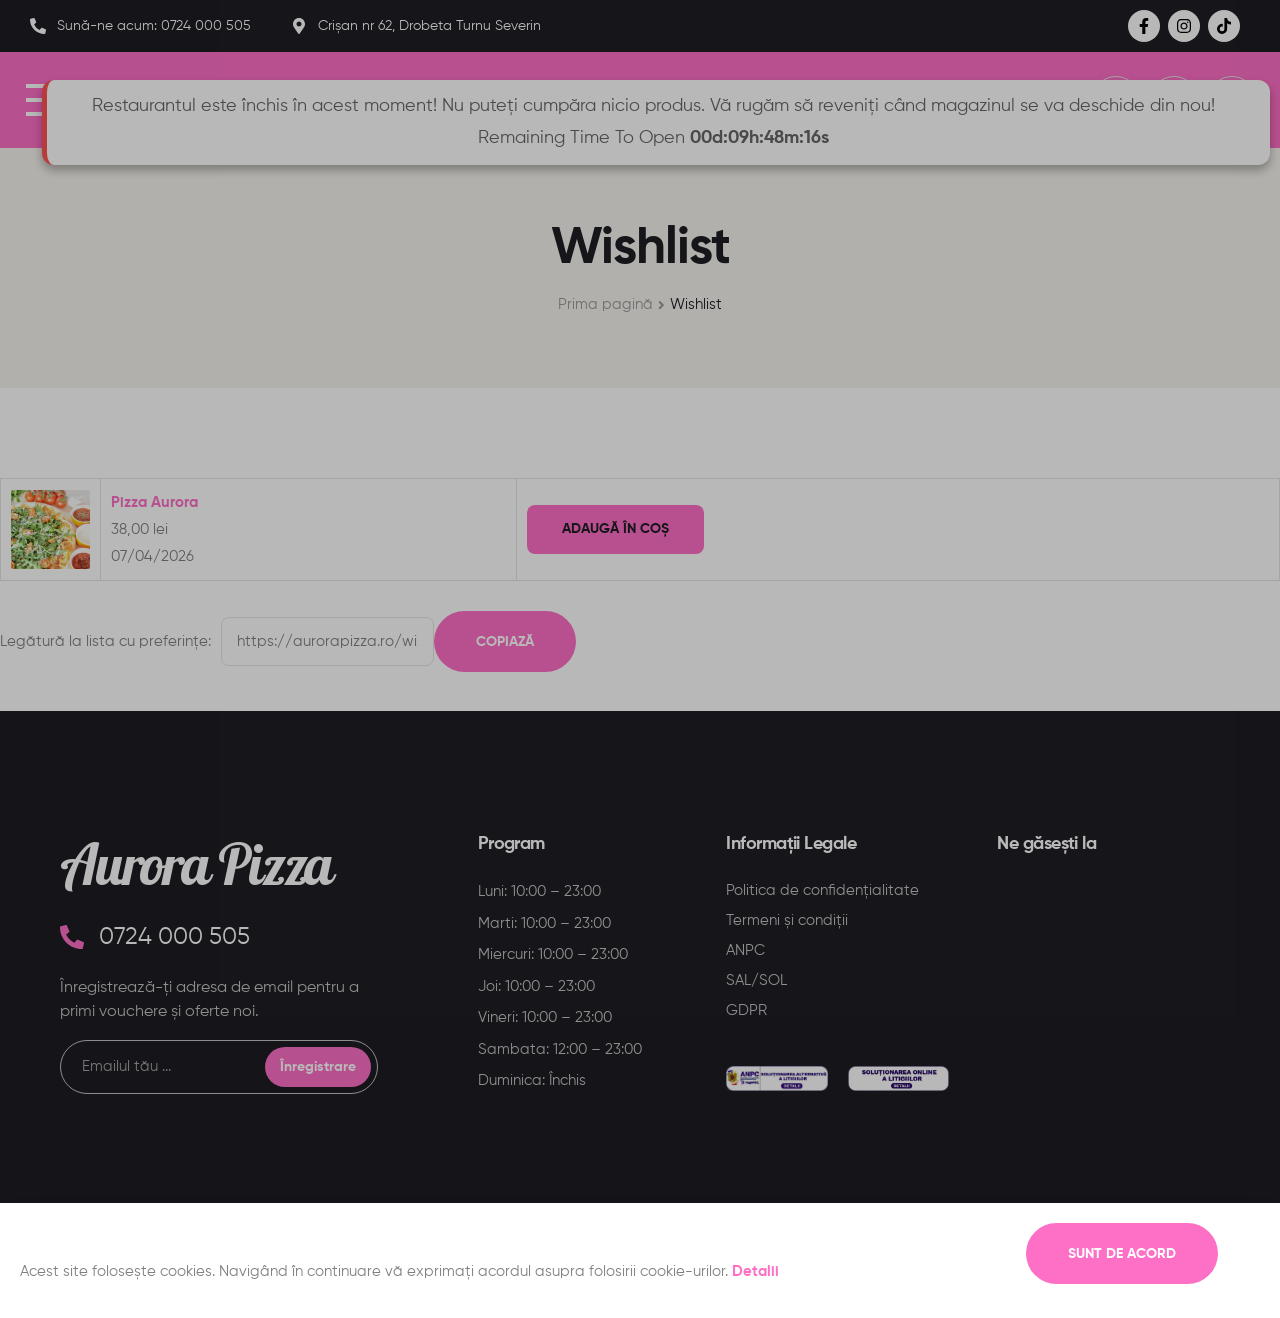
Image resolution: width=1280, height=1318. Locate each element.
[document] (640, 659)
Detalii (755, 1271)
